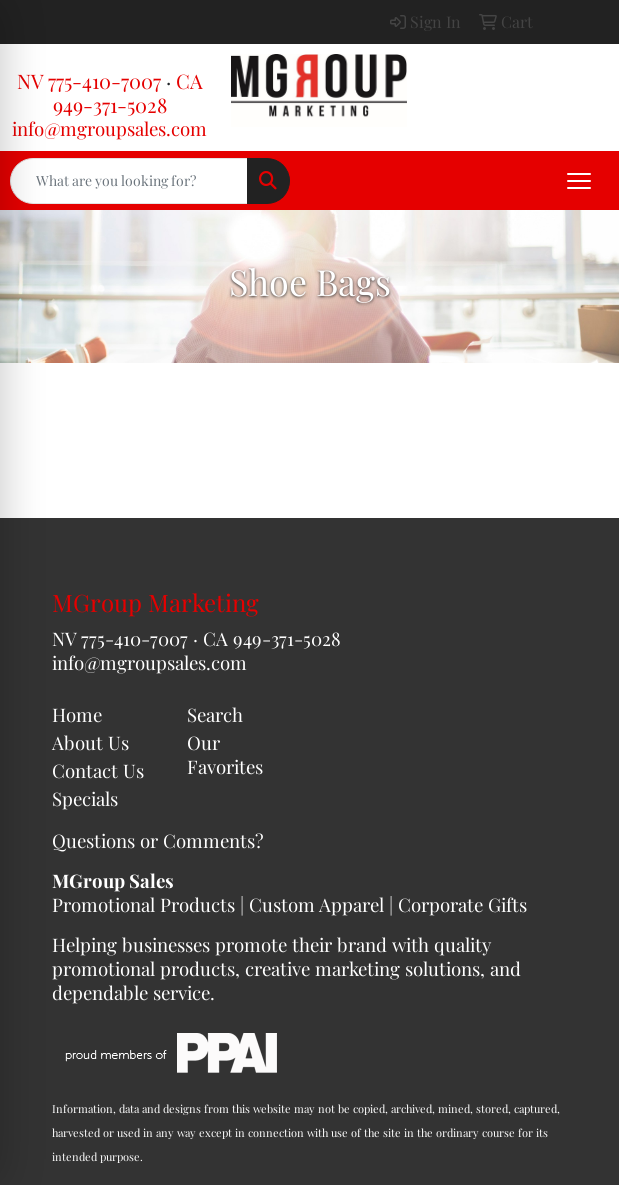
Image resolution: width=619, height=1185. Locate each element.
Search (215, 714)
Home (77, 714)
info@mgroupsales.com (109, 128)
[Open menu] (579, 181)
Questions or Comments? (158, 840)
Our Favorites (225, 754)
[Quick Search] (129, 181)
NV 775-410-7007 (89, 80)
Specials (85, 798)
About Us (90, 742)
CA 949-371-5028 (128, 92)
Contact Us (98, 770)
